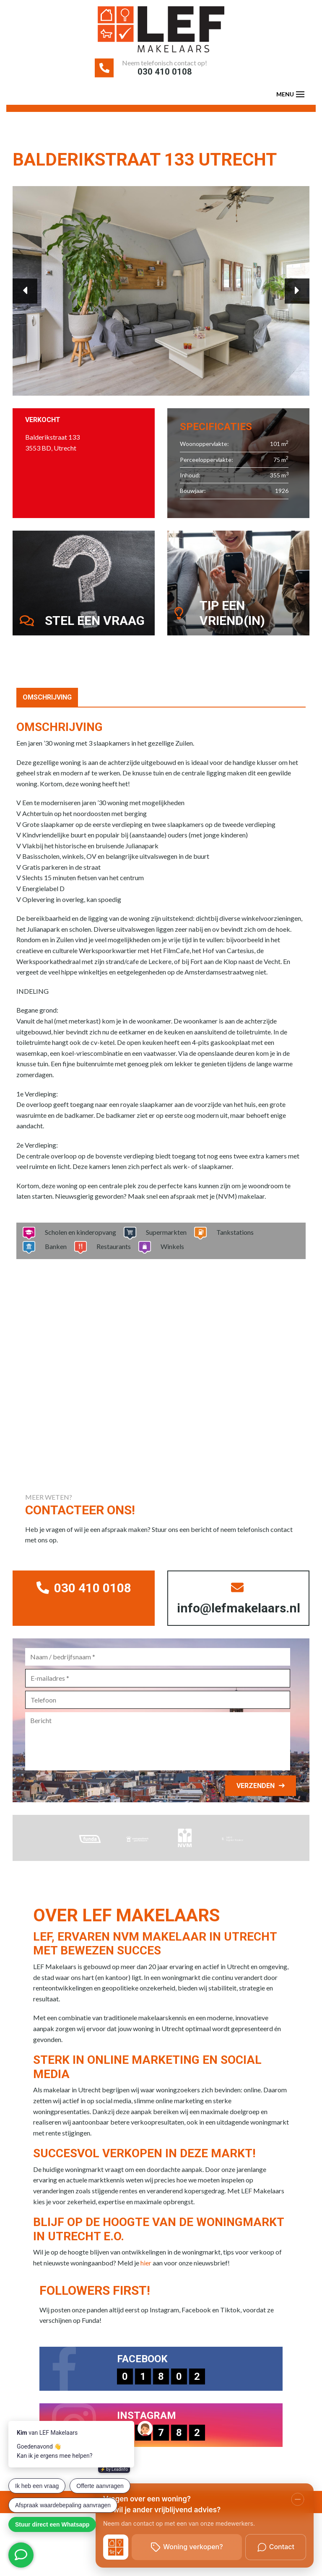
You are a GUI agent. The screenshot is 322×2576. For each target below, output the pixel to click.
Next (290, 291)
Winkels (169, 1259)
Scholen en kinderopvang (77, 1245)
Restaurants (111, 1259)
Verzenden (250, 1805)
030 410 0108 (164, 75)
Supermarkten (163, 1245)
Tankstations (232, 1245)
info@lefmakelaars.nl (242, 1615)
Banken (53, 1259)
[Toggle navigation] (300, 100)
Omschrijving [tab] (47, 710)
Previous (31, 291)
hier (145, 2282)
